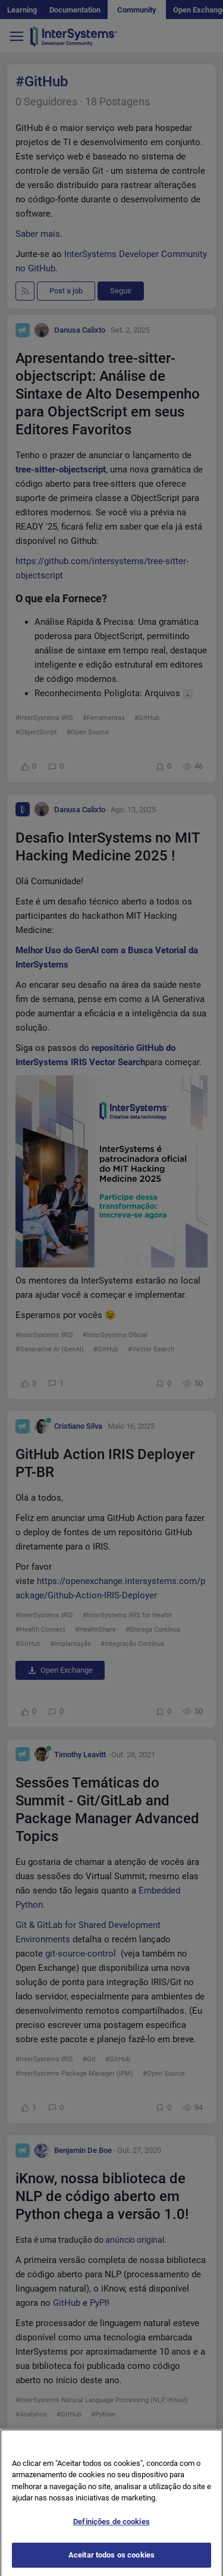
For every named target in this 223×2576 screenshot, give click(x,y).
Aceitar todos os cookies (111, 2563)
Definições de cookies (111, 2529)
